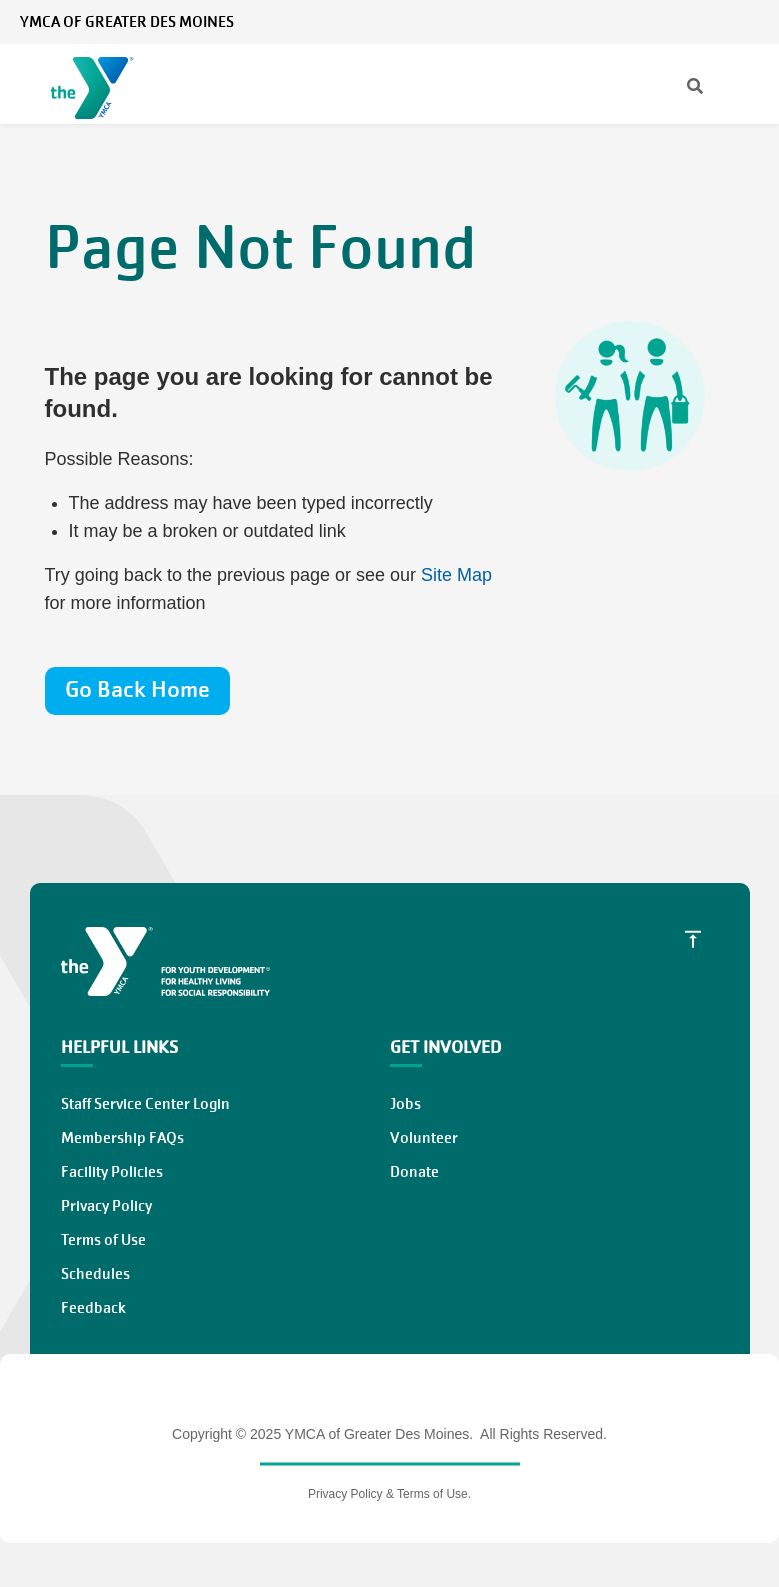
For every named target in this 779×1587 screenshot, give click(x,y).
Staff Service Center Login (145, 1104)
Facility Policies (112, 1172)
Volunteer (424, 1138)
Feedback (93, 1308)
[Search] (677, 88)
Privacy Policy (106, 1206)
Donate (414, 1172)
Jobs (405, 1104)
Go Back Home (137, 689)
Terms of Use (103, 1240)
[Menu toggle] (748, 87)
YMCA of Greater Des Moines (127, 22)
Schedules (95, 1274)
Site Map (456, 575)
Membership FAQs (122, 1138)
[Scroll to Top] (693, 939)
